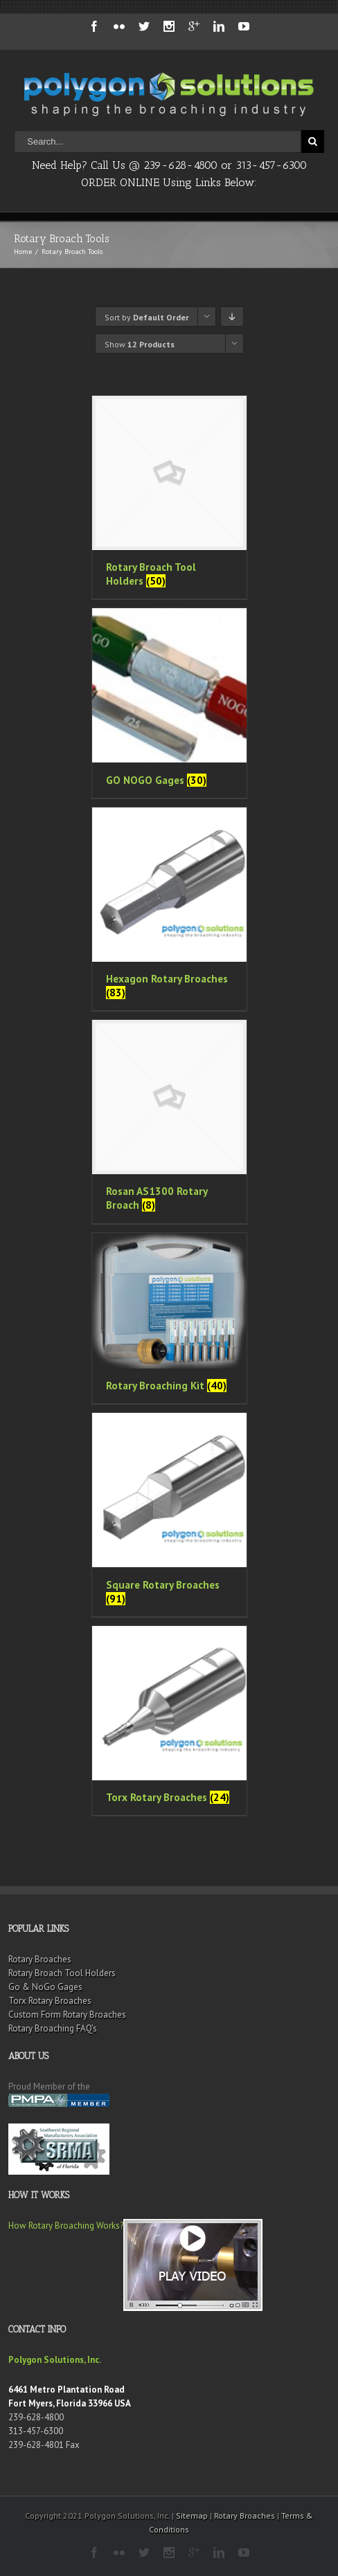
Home (23, 251)
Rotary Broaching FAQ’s (52, 2028)
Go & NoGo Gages (45, 1987)
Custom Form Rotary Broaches (67, 2014)
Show (140, 344)
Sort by (147, 317)
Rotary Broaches (39, 1959)
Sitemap (192, 2515)
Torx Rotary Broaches (49, 2001)
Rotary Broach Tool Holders (62, 1973)
